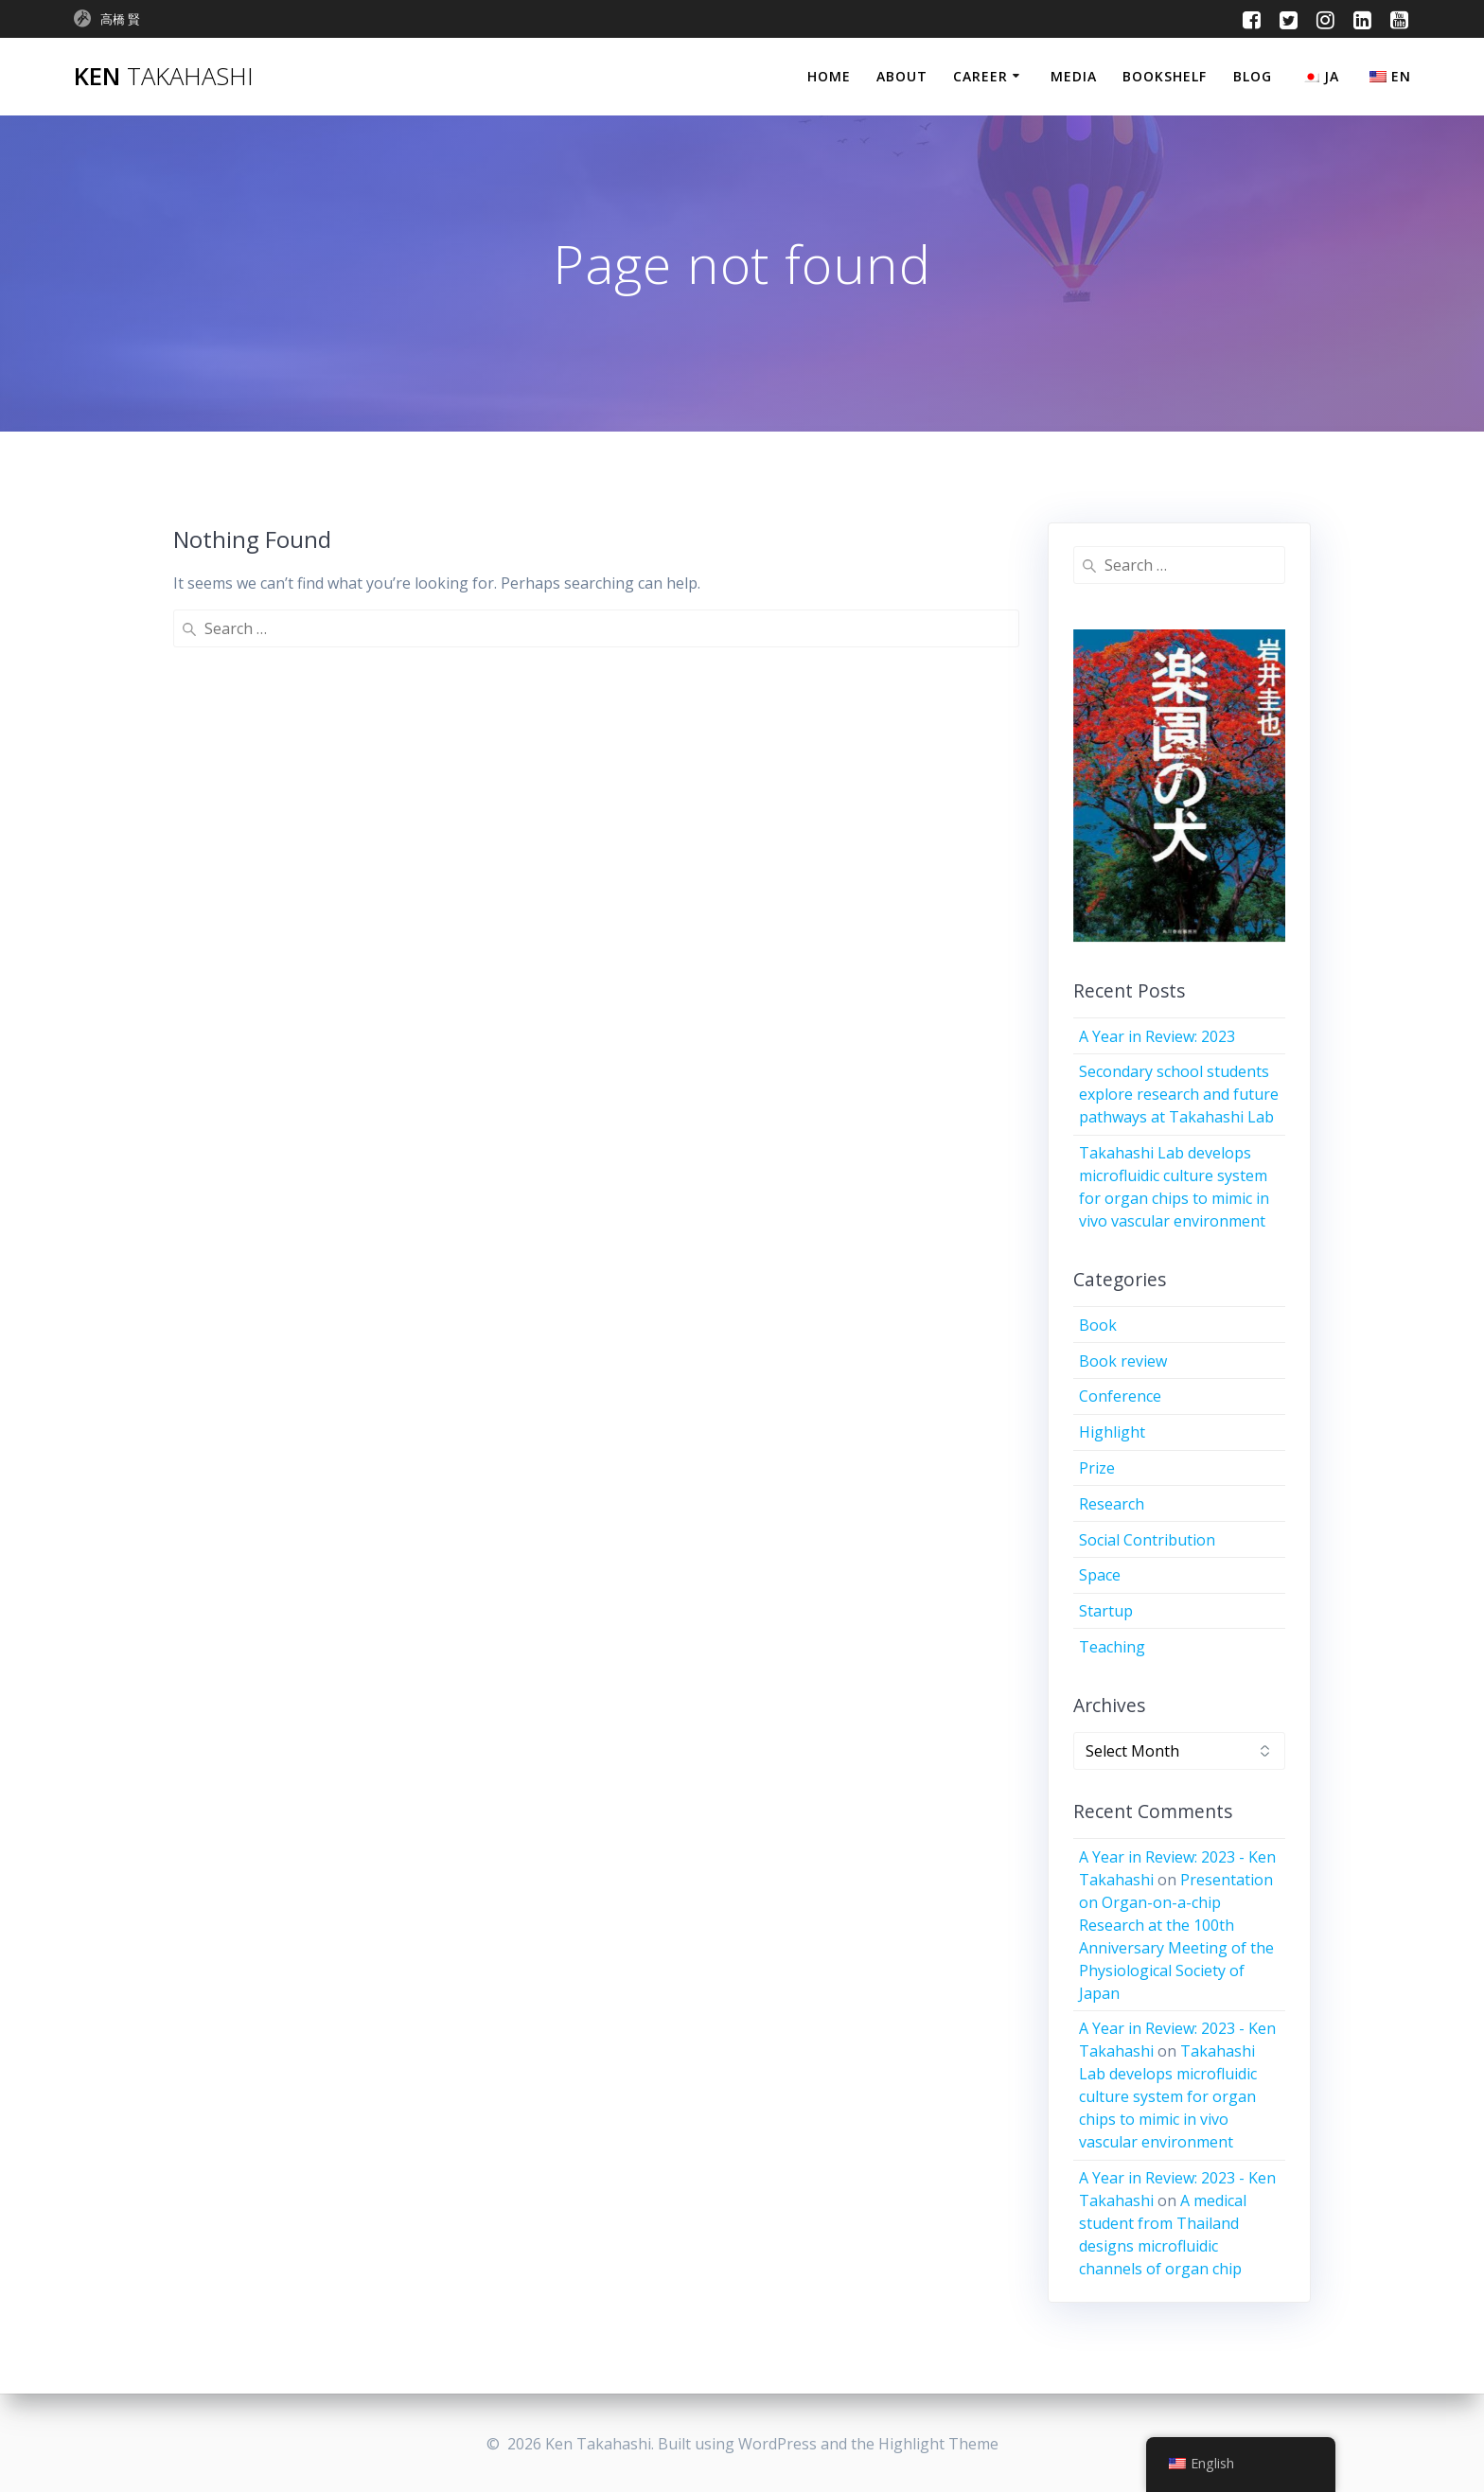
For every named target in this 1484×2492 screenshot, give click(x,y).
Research (1111, 1503)
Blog (1252, 76)
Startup (1106, 1610)
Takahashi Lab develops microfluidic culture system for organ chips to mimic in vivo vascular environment (1168, 2096)
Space (1100, 1574)
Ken (164, 76)
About (902, 76)
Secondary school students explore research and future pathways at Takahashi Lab (1179, 1094)
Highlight (1112, 1432)
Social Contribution (1147, 1539)
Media (1074, 76)
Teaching (1112, 1646)
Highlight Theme (938, 2443)
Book (1098, 1325)
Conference (1120, 1396)
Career (980, 76)
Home (829, 76)
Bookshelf (1164, 76)
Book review (1123, 1361)
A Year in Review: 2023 (1157, 1036)
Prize (1097, 1468)
